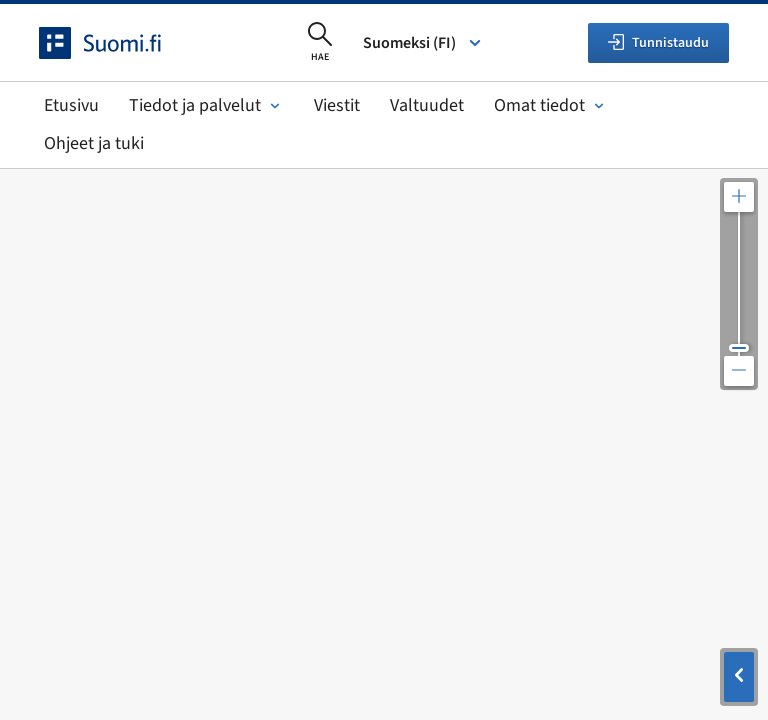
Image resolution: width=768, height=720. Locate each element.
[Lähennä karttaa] (739, 197)
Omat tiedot (551, 105)
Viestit (337, 105)
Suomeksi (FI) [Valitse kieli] (423, 43)
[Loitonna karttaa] (739, 371)
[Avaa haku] (320, 43)
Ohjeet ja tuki (94, 143)
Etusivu (71, 105)
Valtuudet (427, 105)
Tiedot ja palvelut (206, 105)
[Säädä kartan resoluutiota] (739, 284)
